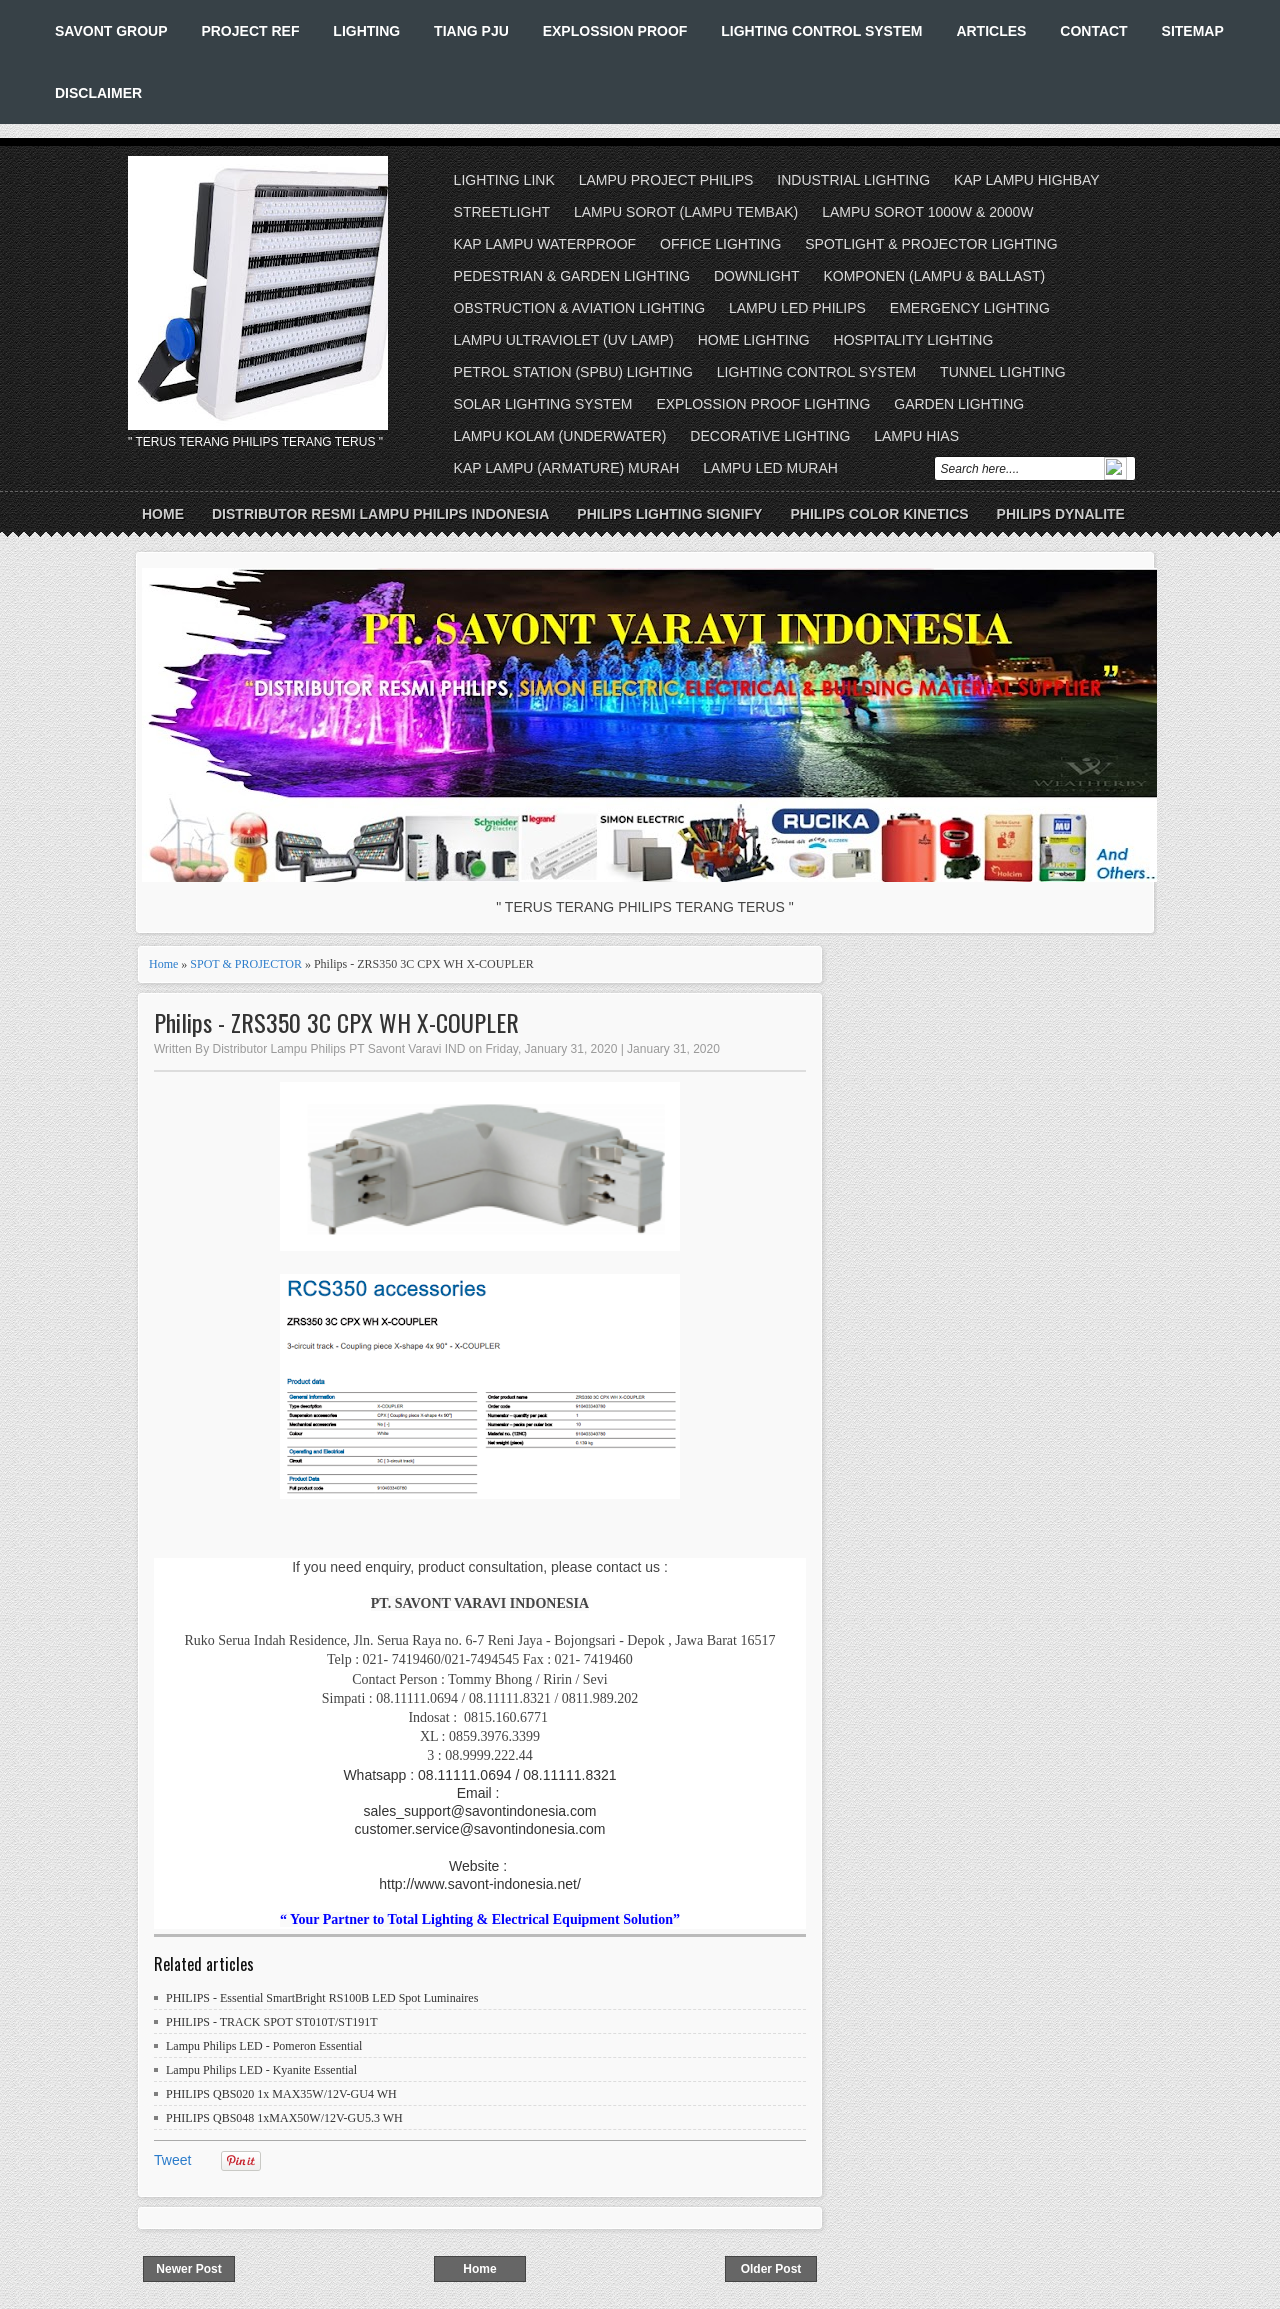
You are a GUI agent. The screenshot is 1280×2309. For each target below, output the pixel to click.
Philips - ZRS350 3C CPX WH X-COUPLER (336, 1022)
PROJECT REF (250, 31)
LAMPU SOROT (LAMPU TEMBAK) (686, 212)
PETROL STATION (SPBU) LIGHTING (573, 372)
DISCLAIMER (98, 93)
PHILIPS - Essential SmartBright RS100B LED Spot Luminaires (322, 1998)
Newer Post (188, 2269)
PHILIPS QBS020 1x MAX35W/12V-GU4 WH (281, 2094)
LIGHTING (366, 31)
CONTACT (1093, 31)
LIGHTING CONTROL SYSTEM (821, 31)
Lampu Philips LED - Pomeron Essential (264, 2046)
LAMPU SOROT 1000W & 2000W (927, 212)
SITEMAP (1193, 31)
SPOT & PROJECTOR (246, 964)
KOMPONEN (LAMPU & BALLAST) (934, 276)
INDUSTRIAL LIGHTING (853, 180)
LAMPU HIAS (916, 436)
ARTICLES (991, 31)
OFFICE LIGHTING (720, 244)
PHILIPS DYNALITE (1061, 514)
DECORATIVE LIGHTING (770, 436)
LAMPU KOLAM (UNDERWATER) (560, 436)
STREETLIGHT (502, 212)
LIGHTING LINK (504, 180)
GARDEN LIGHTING (959, 404)
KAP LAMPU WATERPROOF (545, 244)
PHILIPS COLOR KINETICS (879, 514)
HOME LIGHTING (754, 340)
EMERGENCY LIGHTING (970, 308)
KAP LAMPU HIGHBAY (1027, 180)
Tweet (172, 2160)
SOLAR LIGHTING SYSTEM (543, 404)
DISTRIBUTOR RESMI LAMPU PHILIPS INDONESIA (380, 514)
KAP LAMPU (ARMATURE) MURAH (567, 468)
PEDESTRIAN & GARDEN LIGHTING (572, 276)
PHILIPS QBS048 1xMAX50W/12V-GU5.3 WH (284, 2118)
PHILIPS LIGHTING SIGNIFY (669, 514)
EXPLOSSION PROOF (615, 31)
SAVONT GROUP (111, 31)
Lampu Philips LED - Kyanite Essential (261, 2070)
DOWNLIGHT (757, 276)
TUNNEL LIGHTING (1003, 372)
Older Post (771, 2269)
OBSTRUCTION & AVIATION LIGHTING (580, 308)
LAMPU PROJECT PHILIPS (666, 180)
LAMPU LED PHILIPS (797, 308)
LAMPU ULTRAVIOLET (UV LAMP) (564, 340)
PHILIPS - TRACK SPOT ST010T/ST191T (272, 2022)
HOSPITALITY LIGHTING (914, 340)
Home (163, 514)
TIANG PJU (471, 31)
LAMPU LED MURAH (770, 468)
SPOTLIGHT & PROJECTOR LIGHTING (931, 244)
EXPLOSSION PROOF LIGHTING (763, 404)
